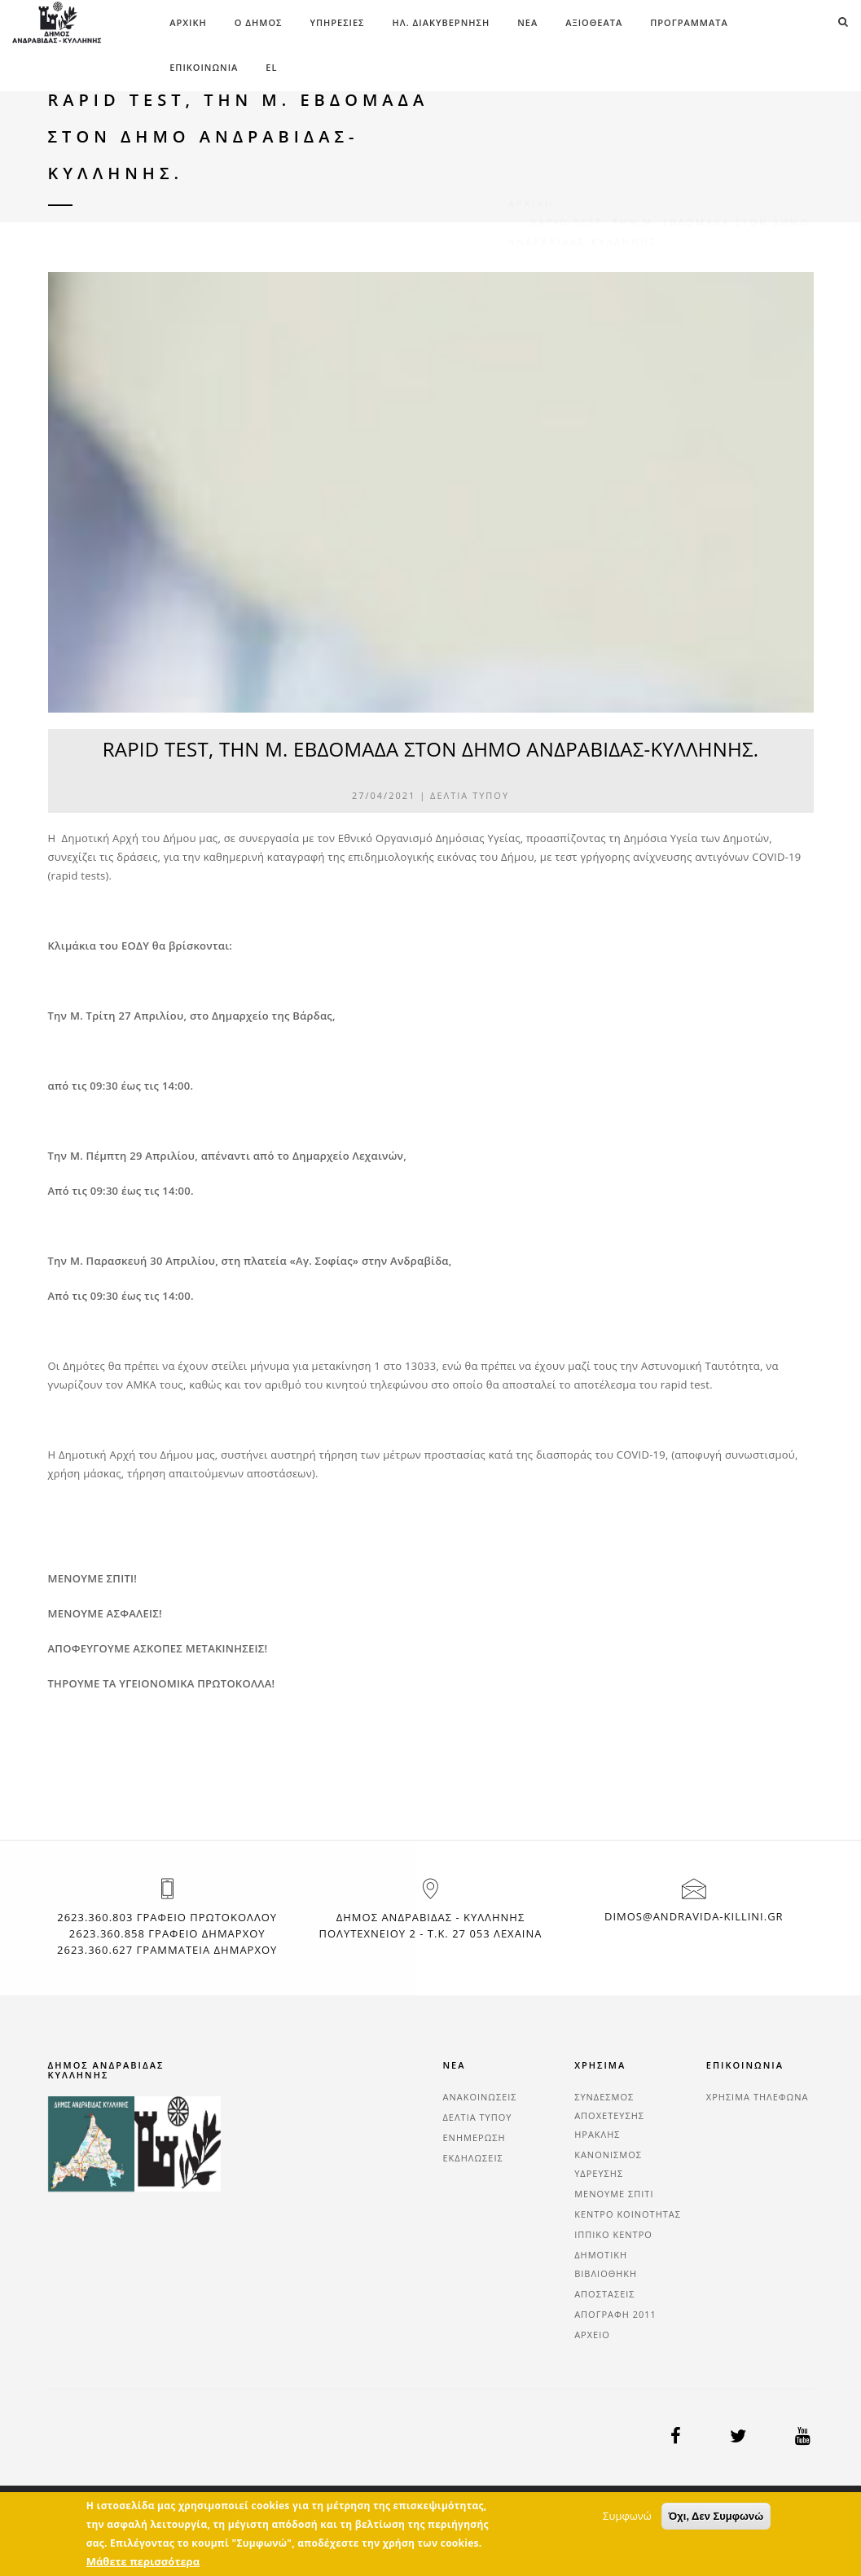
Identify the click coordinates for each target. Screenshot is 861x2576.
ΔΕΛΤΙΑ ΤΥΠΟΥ (469, 795)
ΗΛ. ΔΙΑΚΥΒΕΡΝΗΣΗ (441, 22)
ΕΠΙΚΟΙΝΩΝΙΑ (203, 67)
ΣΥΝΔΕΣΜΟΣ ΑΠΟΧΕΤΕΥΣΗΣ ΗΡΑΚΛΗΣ (609, 2115)
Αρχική (188, 22)
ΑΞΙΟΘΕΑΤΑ (593, 22)
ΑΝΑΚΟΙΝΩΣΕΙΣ (480, 2097)
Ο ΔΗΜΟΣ (259, 22)
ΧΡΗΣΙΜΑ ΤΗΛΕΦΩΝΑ (757, 2097)
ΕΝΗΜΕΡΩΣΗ (474, 2137)
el (271, 67)
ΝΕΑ (527, 22)
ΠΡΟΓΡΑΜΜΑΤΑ (689, 22)
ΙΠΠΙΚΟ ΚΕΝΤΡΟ (613, 2234)
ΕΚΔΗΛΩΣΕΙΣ (473, 2158)
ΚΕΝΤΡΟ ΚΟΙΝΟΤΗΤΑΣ (627, 2214)
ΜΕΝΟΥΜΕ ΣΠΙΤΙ (613, 2194)
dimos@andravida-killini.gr (694, 1916)
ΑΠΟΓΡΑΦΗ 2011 (615, 2314)
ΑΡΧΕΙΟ (592, 2334)
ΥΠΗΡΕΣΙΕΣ (337, 22)
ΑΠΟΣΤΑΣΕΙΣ (604, 2294)
